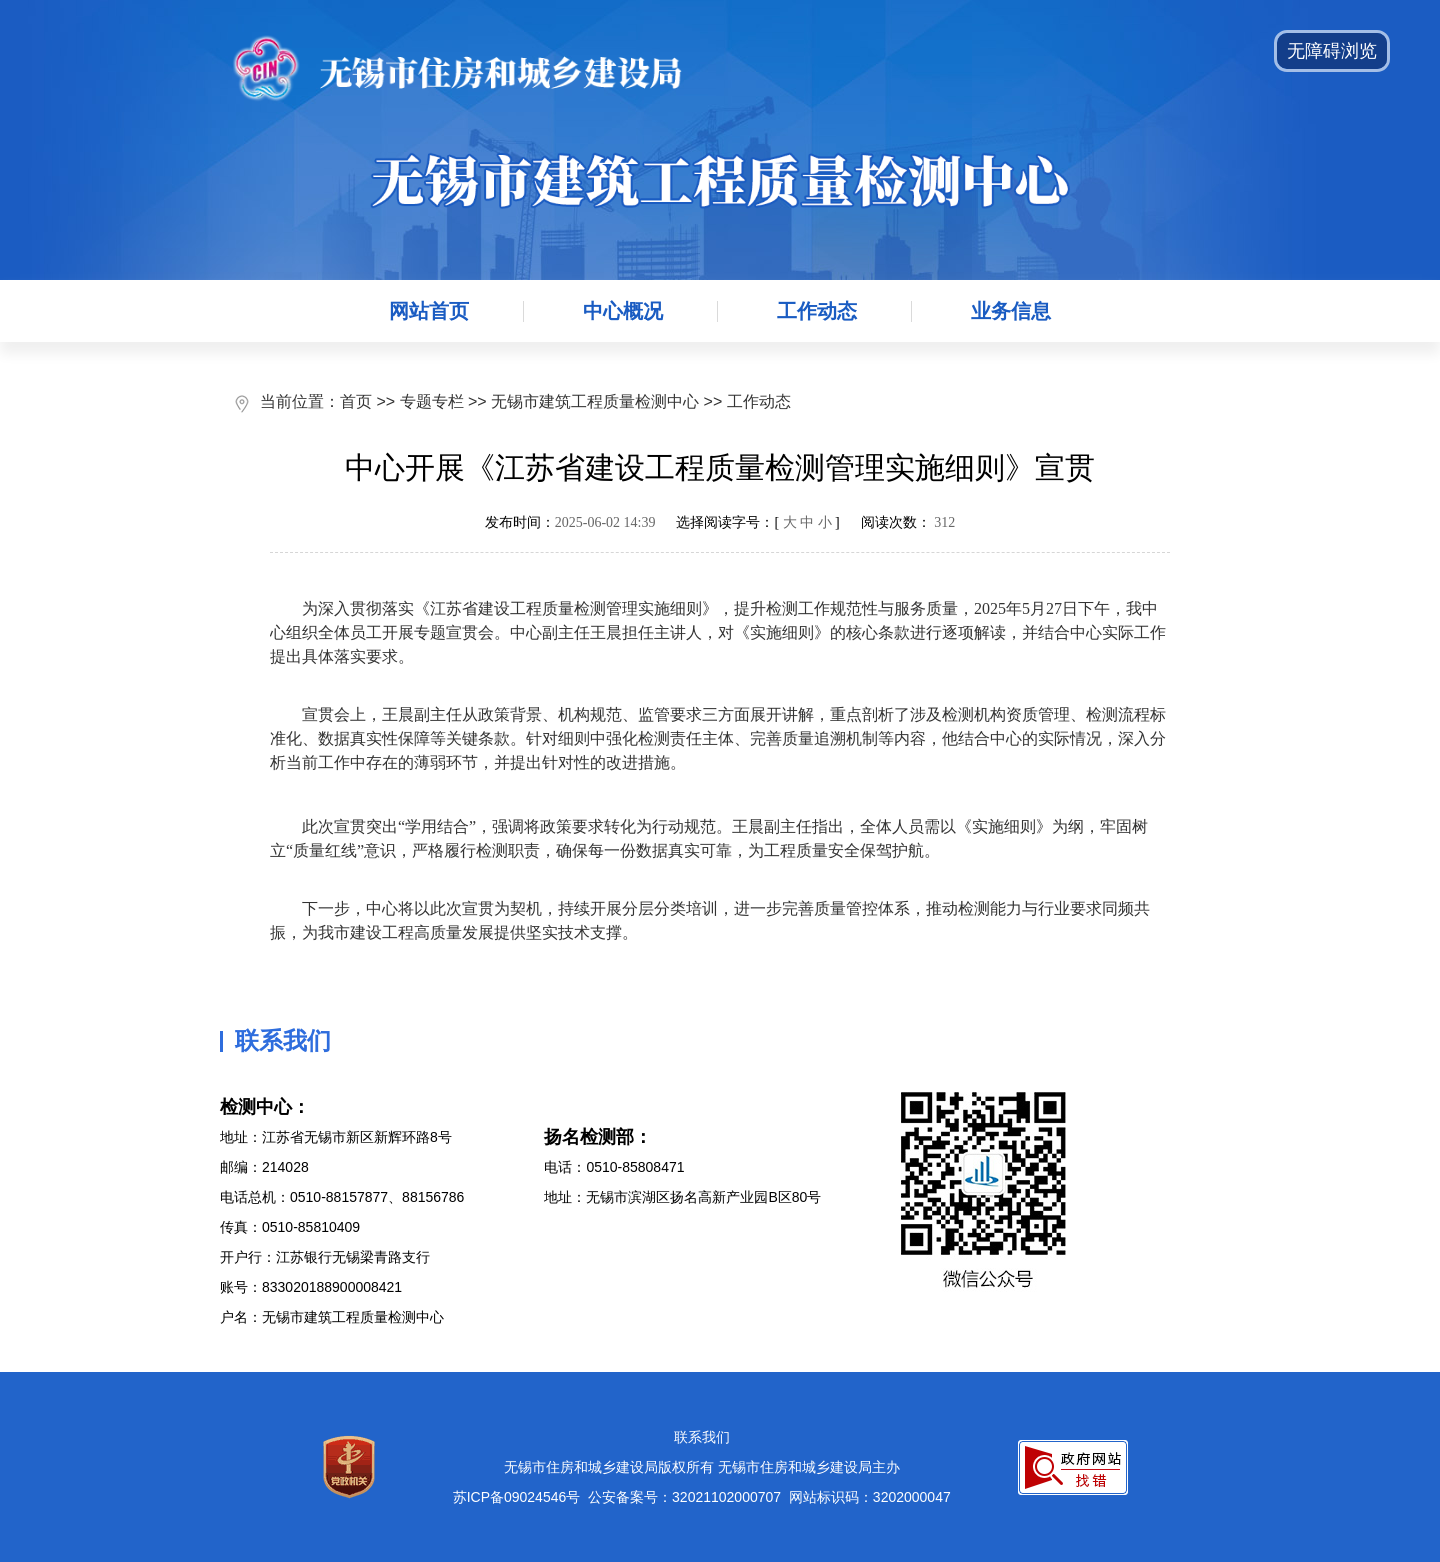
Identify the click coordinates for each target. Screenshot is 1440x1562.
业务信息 (1011, 311)
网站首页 (429, 311)
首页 (356, 401)
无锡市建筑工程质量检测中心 (595, 401)
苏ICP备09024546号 (517, 1497)
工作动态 (817, 311)
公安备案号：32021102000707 (684, 1497)
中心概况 (623, 311)
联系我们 (702, 1437)
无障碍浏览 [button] (1332, 51)
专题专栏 (432, 401)
